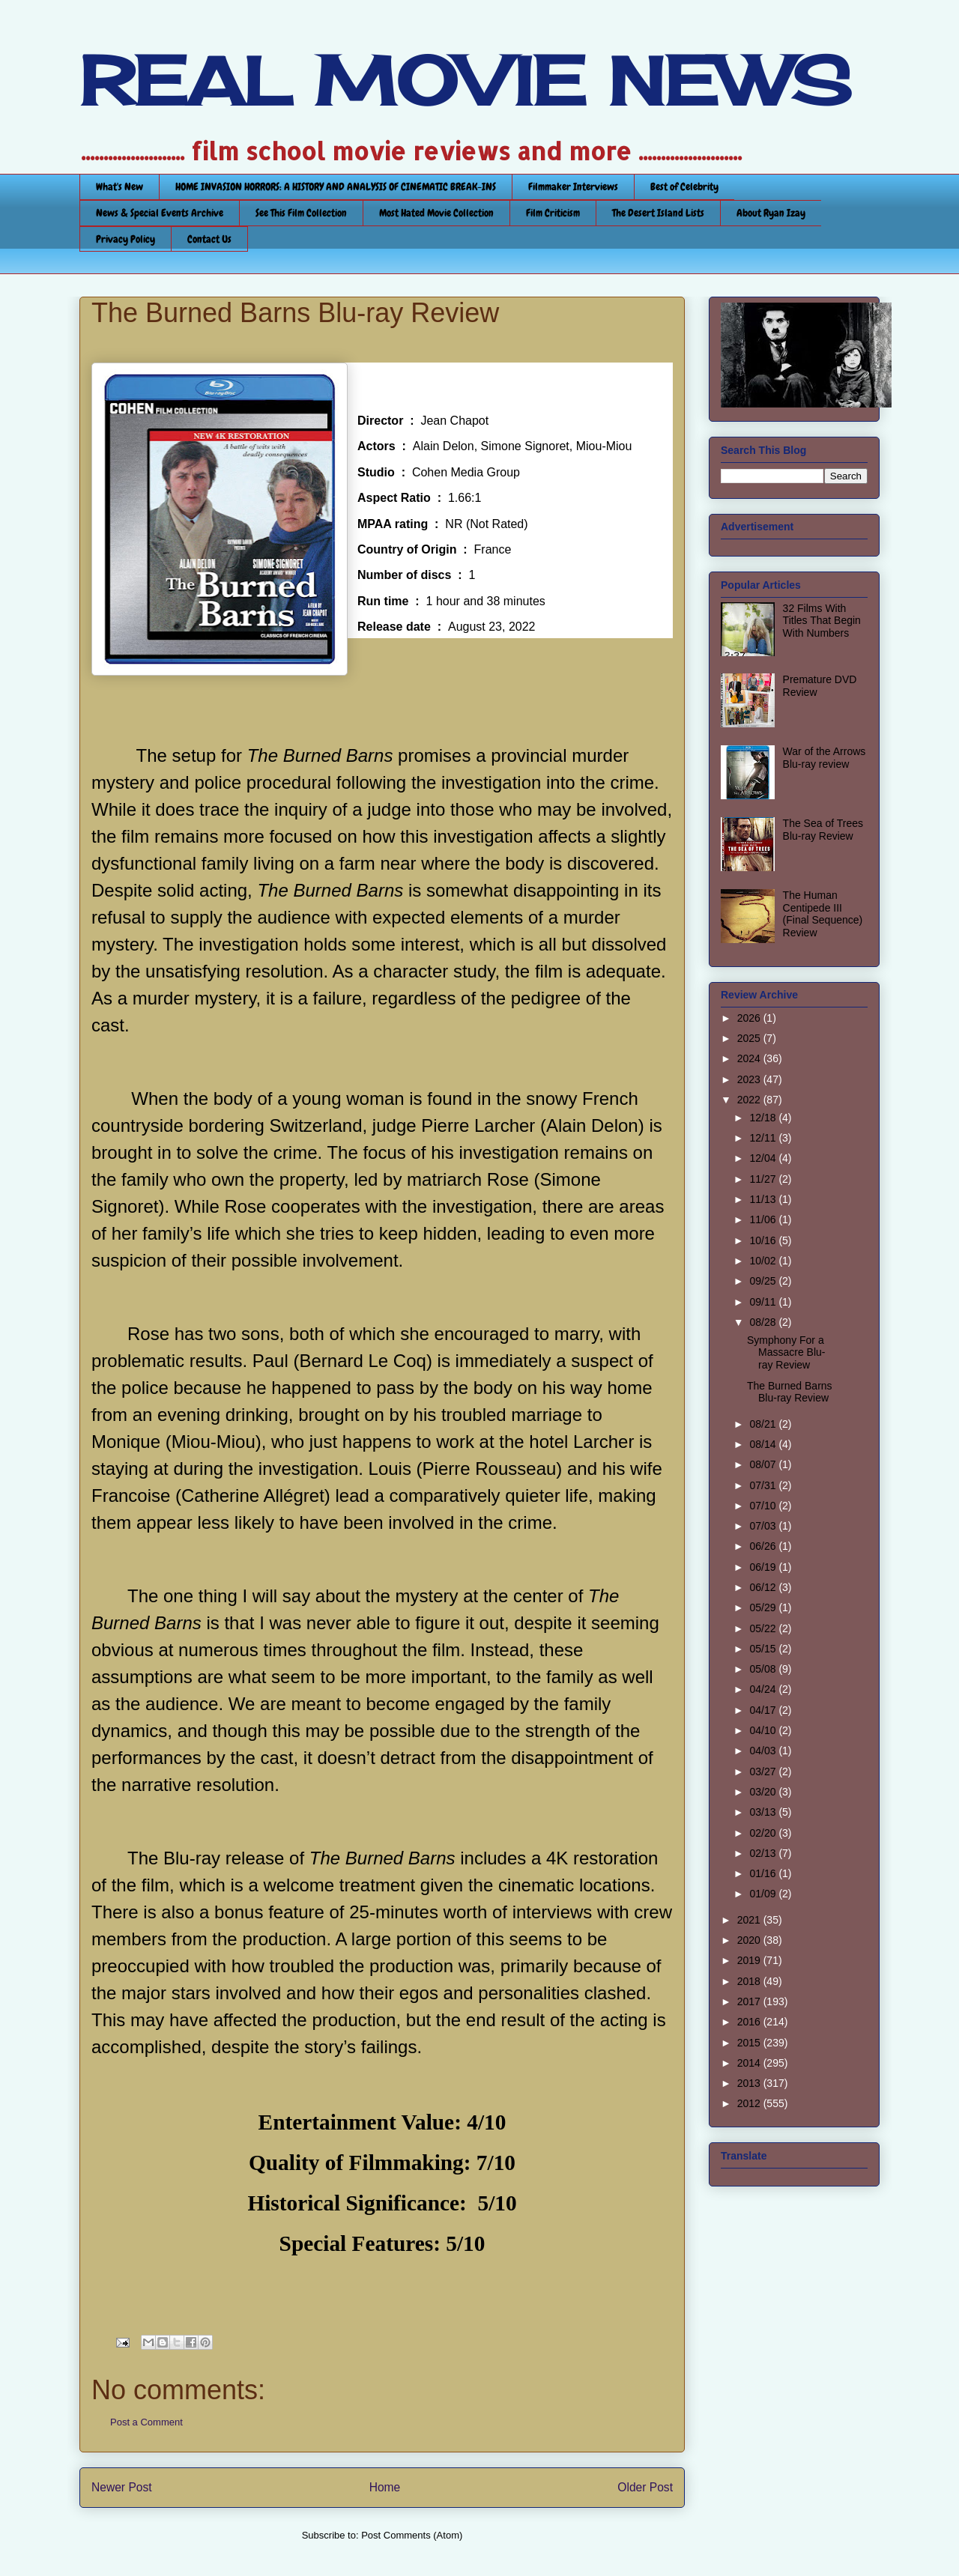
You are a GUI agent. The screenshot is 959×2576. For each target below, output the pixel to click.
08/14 (763, 1444)
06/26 (763, 1546)
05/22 (763, 1628)
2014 (750, 2063)
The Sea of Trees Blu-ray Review (823, 829)
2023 (750, 1079)
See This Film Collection (301, 212)
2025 (750, 1038)
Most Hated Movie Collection (436, 212)
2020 (750, 1940)
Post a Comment (146, 2422)
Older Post (645, 2487)
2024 (750, 1058)
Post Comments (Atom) (411, 2535)
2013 (750, 2083)
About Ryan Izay (770, 212)
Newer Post (121, 2487)
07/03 (763, 1526)
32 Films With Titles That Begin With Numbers (822, 621)
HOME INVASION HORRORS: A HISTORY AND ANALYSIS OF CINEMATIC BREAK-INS (335, 186)
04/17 (763, 1710)
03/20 (763, 1792)
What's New (119, 186)
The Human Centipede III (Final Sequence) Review (823, 914)
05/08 (763, 1669)
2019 (750, 1960)
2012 (750, 2103)
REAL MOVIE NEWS (465, 81)
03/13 (763, 1812)
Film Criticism (553, 212)
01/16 (763, 1873)
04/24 (763, 1689)
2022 (750, 1100)
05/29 (763, 1607)
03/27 (763, 1772)
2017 (750, 2001)
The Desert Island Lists (658, 212)
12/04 (763, 1158)
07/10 (763, 1506)
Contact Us (209, 239)
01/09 (763, 1894)
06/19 (763, 1567)
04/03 (763, 1751)
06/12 (763, 1587)
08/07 (763, 1464)
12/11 (763, 1138)
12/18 (763, 1118)
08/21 (763, 1424)
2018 (750, 1981)
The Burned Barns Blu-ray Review (789, 1392)
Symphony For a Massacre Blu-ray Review (786, 1353)
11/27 (763, 1179)
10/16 (763, 1240)
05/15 (763, 1649)
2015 (750, 2043)
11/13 (763, 1199)
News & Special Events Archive (159, 212)
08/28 (763, 1322)
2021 (750, 1920)
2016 (750, 2022)
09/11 (763, 1302)
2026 (750, 1018)
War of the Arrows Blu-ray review (824, 757)
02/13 (763, 1853)
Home (385, 2487)
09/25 (763, 1281)
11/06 (763, 1219)
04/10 (763, 1730)
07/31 (763, 1485)
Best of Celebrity (684, 186)
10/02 (763, 1261)
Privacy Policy (125, 239)
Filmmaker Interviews (573, 186)
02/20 (763, 1833)
